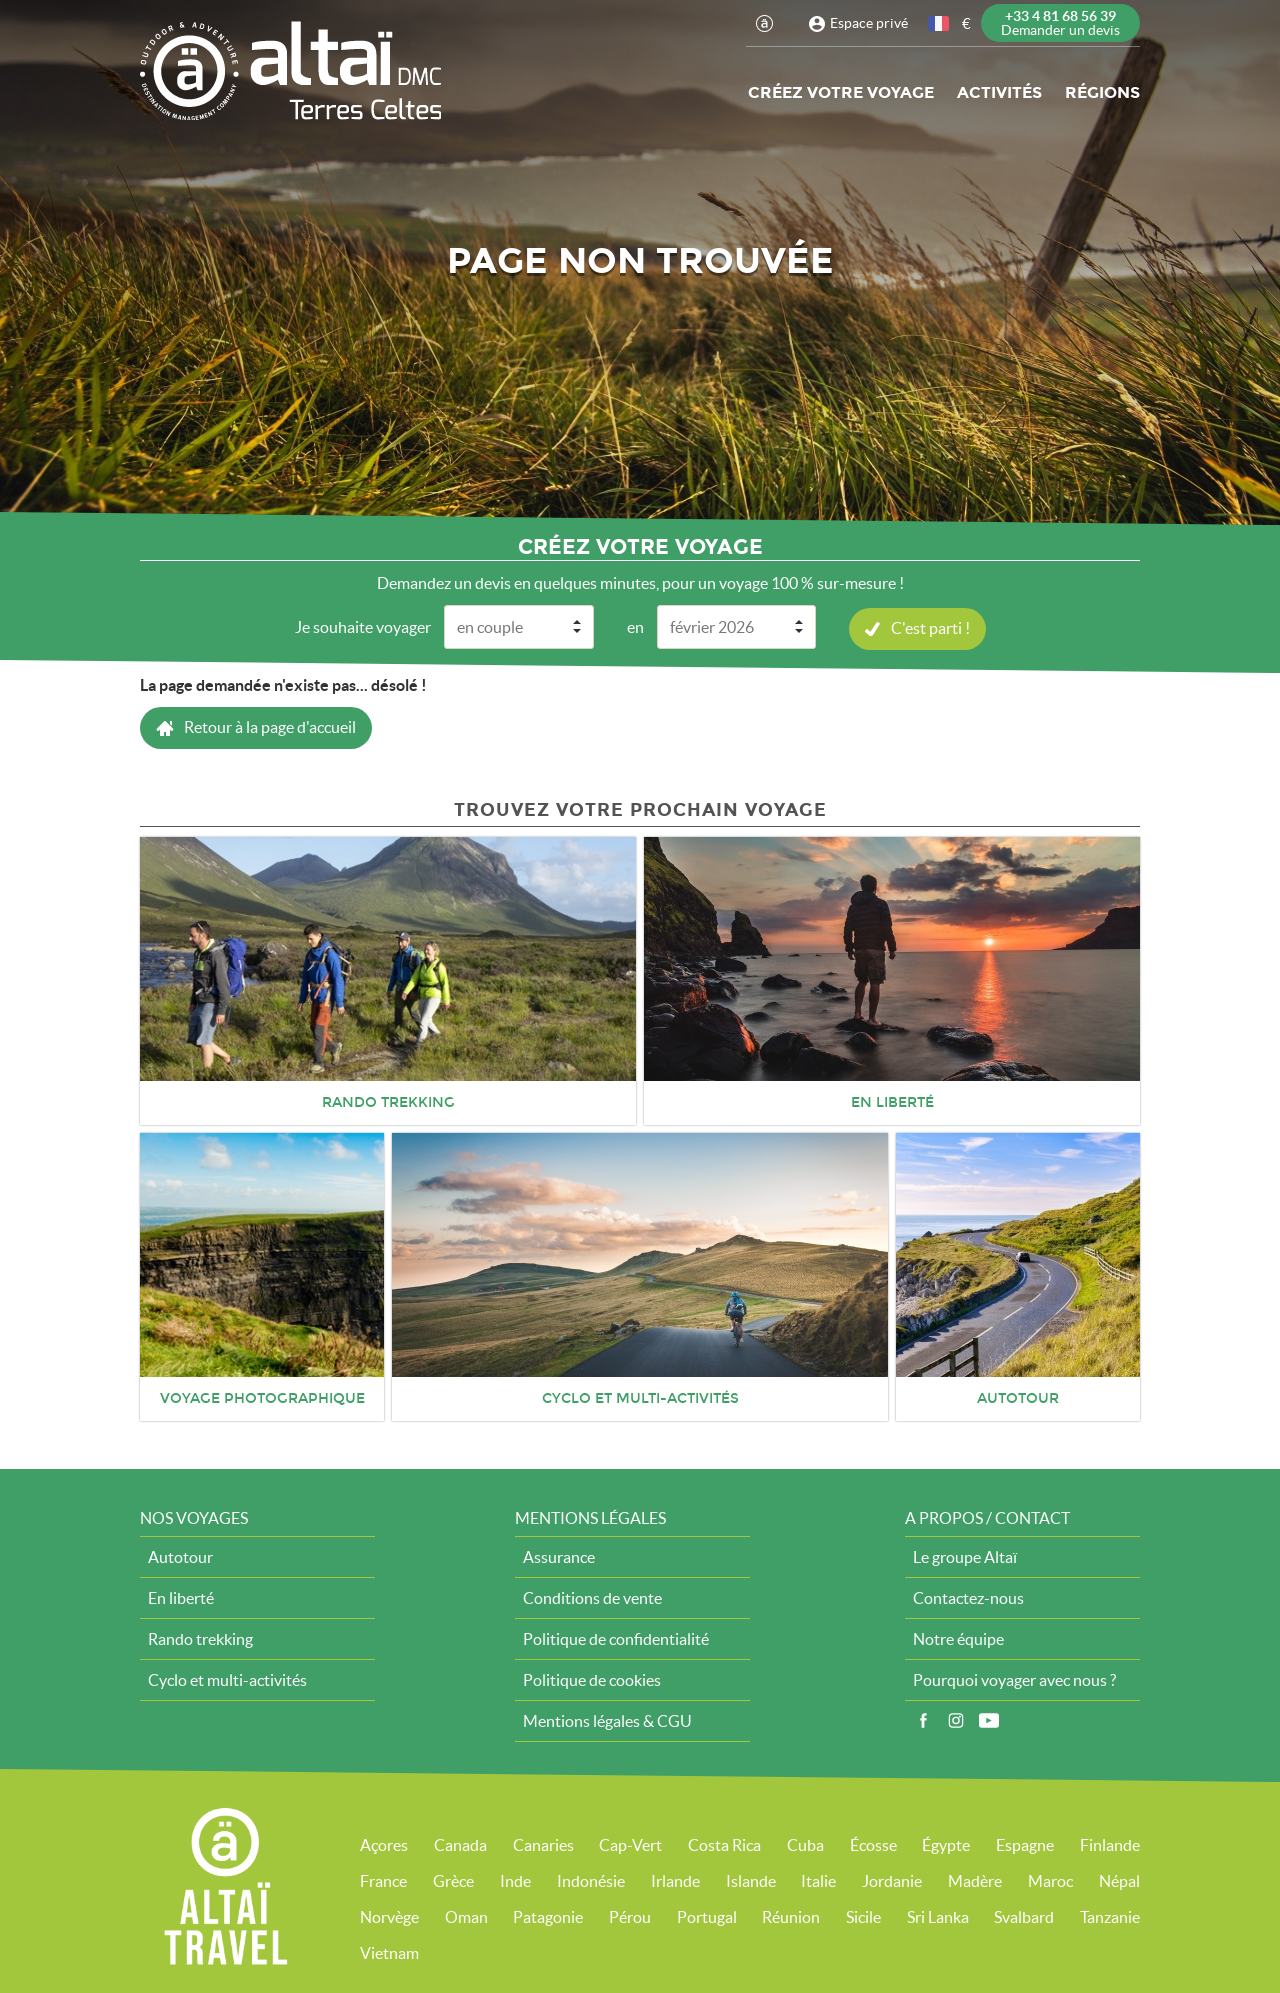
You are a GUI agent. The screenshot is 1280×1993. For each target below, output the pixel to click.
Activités (999, 92)
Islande (751, 1880)
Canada (460, 1844)
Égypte (946, 1844)
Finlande (1110, 1844)
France (383, 1880)
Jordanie (892, 1880)
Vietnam (389, 1952)
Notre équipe (958, 1638)
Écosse (873, 1844)
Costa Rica (724, 1844)
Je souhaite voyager (363, 626)
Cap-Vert (630, 1844)
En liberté (181, 1597)
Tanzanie (1110, 1916)
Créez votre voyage (841, 92)
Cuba (805, 1844)
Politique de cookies (592, 1679)
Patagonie (548, 1916)
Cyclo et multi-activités (227, 1679)
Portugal (707, 1916)
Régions (1102, 92)
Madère (975, 1880)
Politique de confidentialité (616, 1638)
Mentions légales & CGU (607, 1720)
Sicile (863, 1916)
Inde (515, 1880)
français (940, 23)
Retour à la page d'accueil (270, 726)
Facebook (923, 1720)
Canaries (543, 1844)
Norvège (389, 1916)
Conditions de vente (592, 1597)
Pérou (630, 1916)
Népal (1119, 1880)
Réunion (791, 1916)
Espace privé (869, 23)
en (635, 626)
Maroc (1050, 1880)
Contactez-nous (968, 1597)
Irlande (675, 1880)
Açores (384, 1844)
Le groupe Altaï (965, 1556)
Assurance (559, 1556)
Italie (818, 1880)
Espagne (1025, 1844)
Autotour (180, 1556)
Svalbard (1024, 1916)
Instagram (956, 1720)
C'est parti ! (930, 627)
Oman (466, 1916)
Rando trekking (200, 1638)
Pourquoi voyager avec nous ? (1014, 1679)
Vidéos (989, 1720)
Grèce (453, 1880)
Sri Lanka (938, 1916)
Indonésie (591, 1880)
